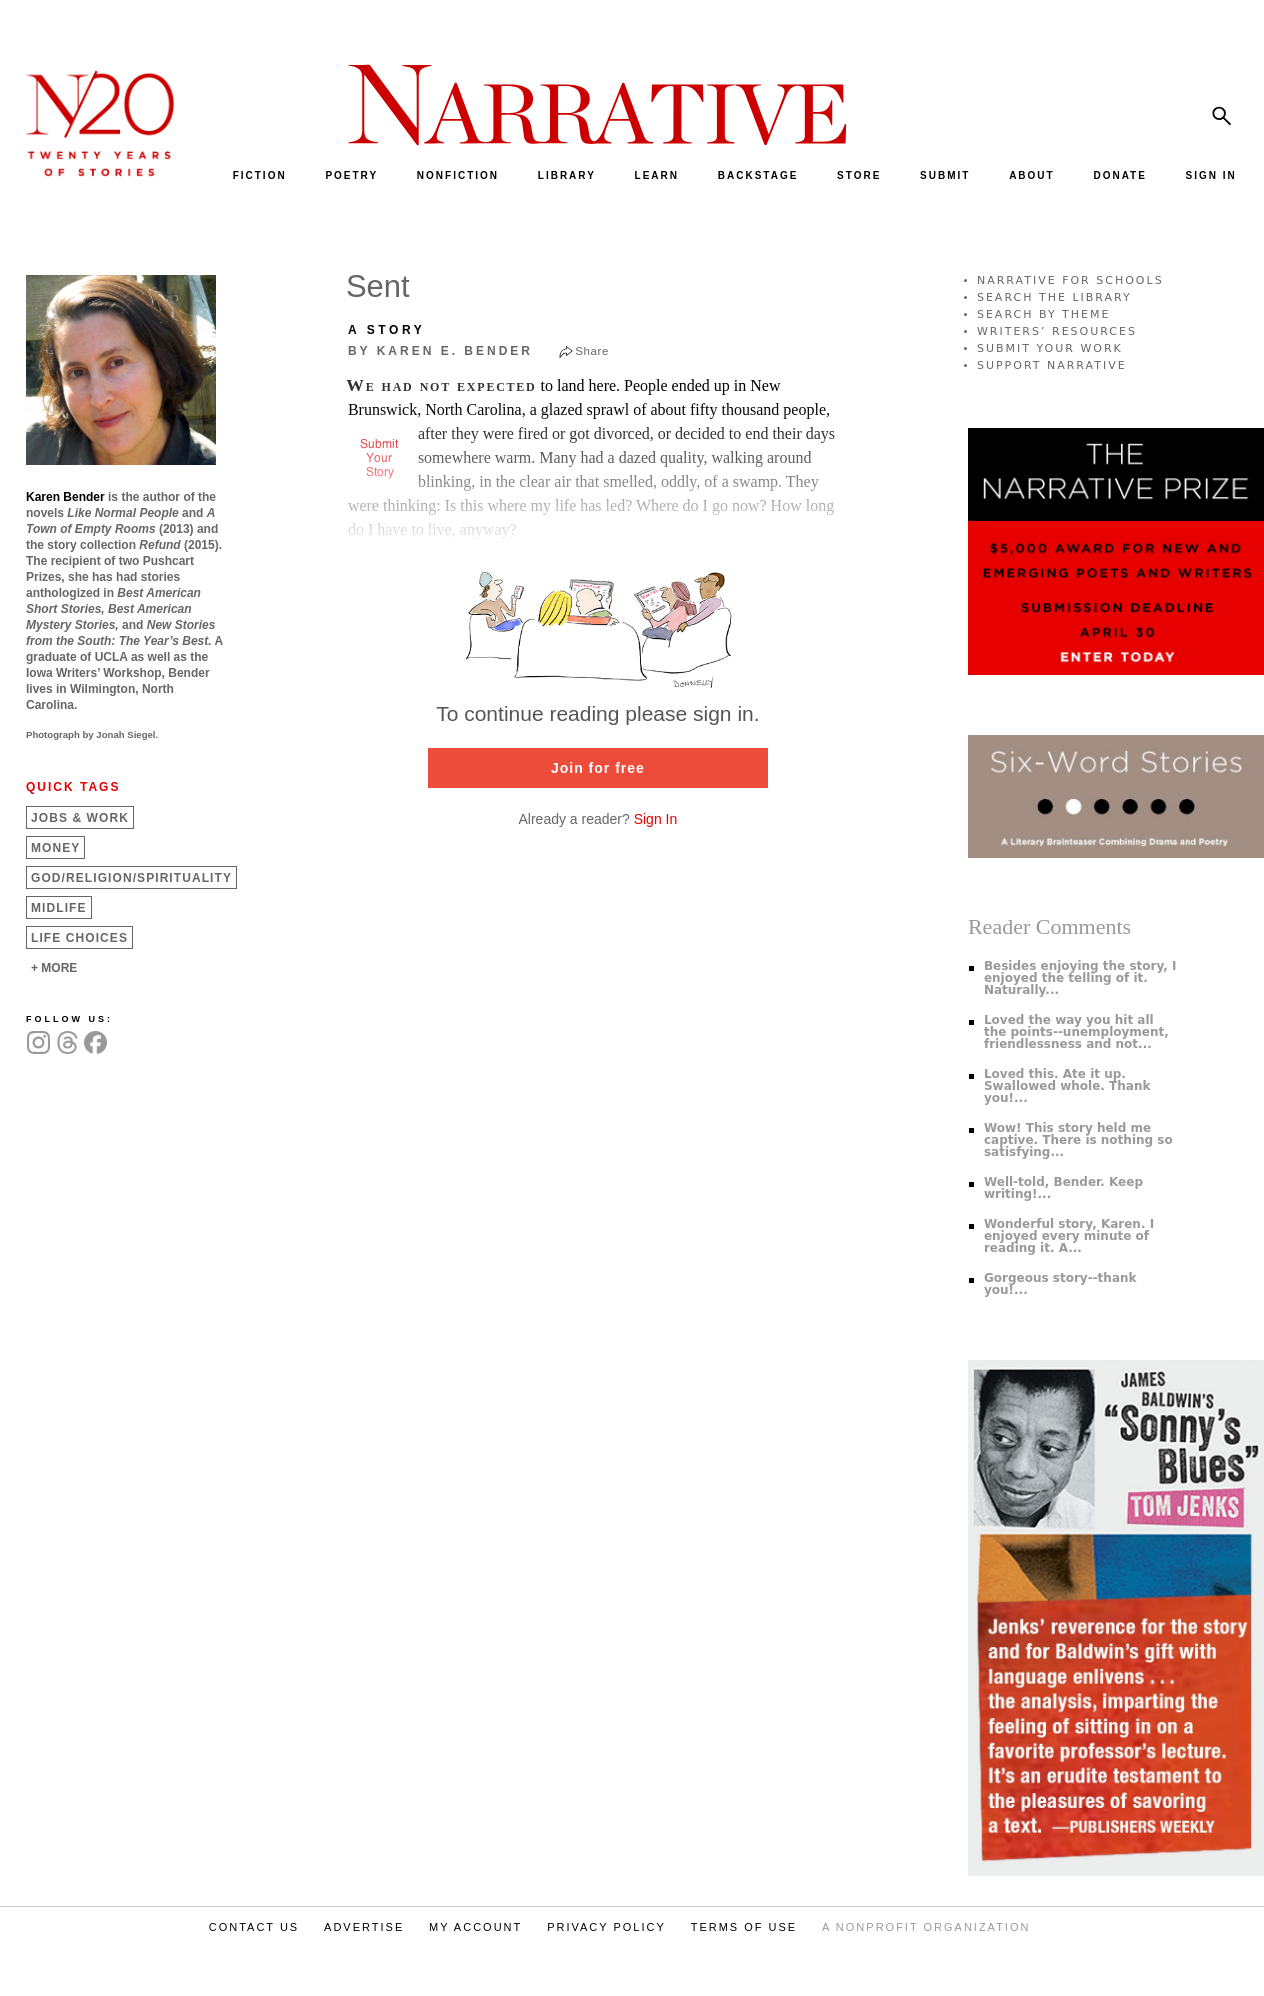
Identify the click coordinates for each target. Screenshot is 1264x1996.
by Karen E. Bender (440, 351)
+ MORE (54, 968)
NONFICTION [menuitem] (458, 175)
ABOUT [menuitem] (1032, 175)
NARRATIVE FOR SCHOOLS (1070, 280)
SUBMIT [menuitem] (945, 175)
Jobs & (80, 818)
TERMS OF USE (744, 1927)
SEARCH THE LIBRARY (1054, 297)
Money (55, 848)
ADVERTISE (364, 1927)
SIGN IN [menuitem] (1211, 175)
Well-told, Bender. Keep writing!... (1063, 1188)
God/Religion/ (131, 878)
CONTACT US (254, 1927)
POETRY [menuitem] (351, 175)
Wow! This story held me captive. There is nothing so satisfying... (1078, 1140)
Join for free (598, 768)
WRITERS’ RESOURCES (1057, 331)
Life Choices (79, 938)
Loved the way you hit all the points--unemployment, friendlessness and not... (1076, 1032)
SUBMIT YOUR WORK (1050, 348)
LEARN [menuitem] (657, 175)
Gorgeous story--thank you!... (1060, 1284)
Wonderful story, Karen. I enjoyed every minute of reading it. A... (1069, 1236)
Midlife (59, 908)
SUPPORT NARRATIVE (1052, 365)
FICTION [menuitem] (260, 175)
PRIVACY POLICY (606, 1927)
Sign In (656, 819)
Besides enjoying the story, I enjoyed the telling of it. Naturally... (1080, 978)
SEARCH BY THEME (1044, 314)
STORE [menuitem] (859, 175)
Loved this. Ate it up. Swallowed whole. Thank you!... (1067, 1086)
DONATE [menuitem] (1119, 175)
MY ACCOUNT (475, 1927)
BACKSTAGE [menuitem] (758, 175)
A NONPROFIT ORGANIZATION (926, 1927)
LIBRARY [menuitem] (567, 175)
